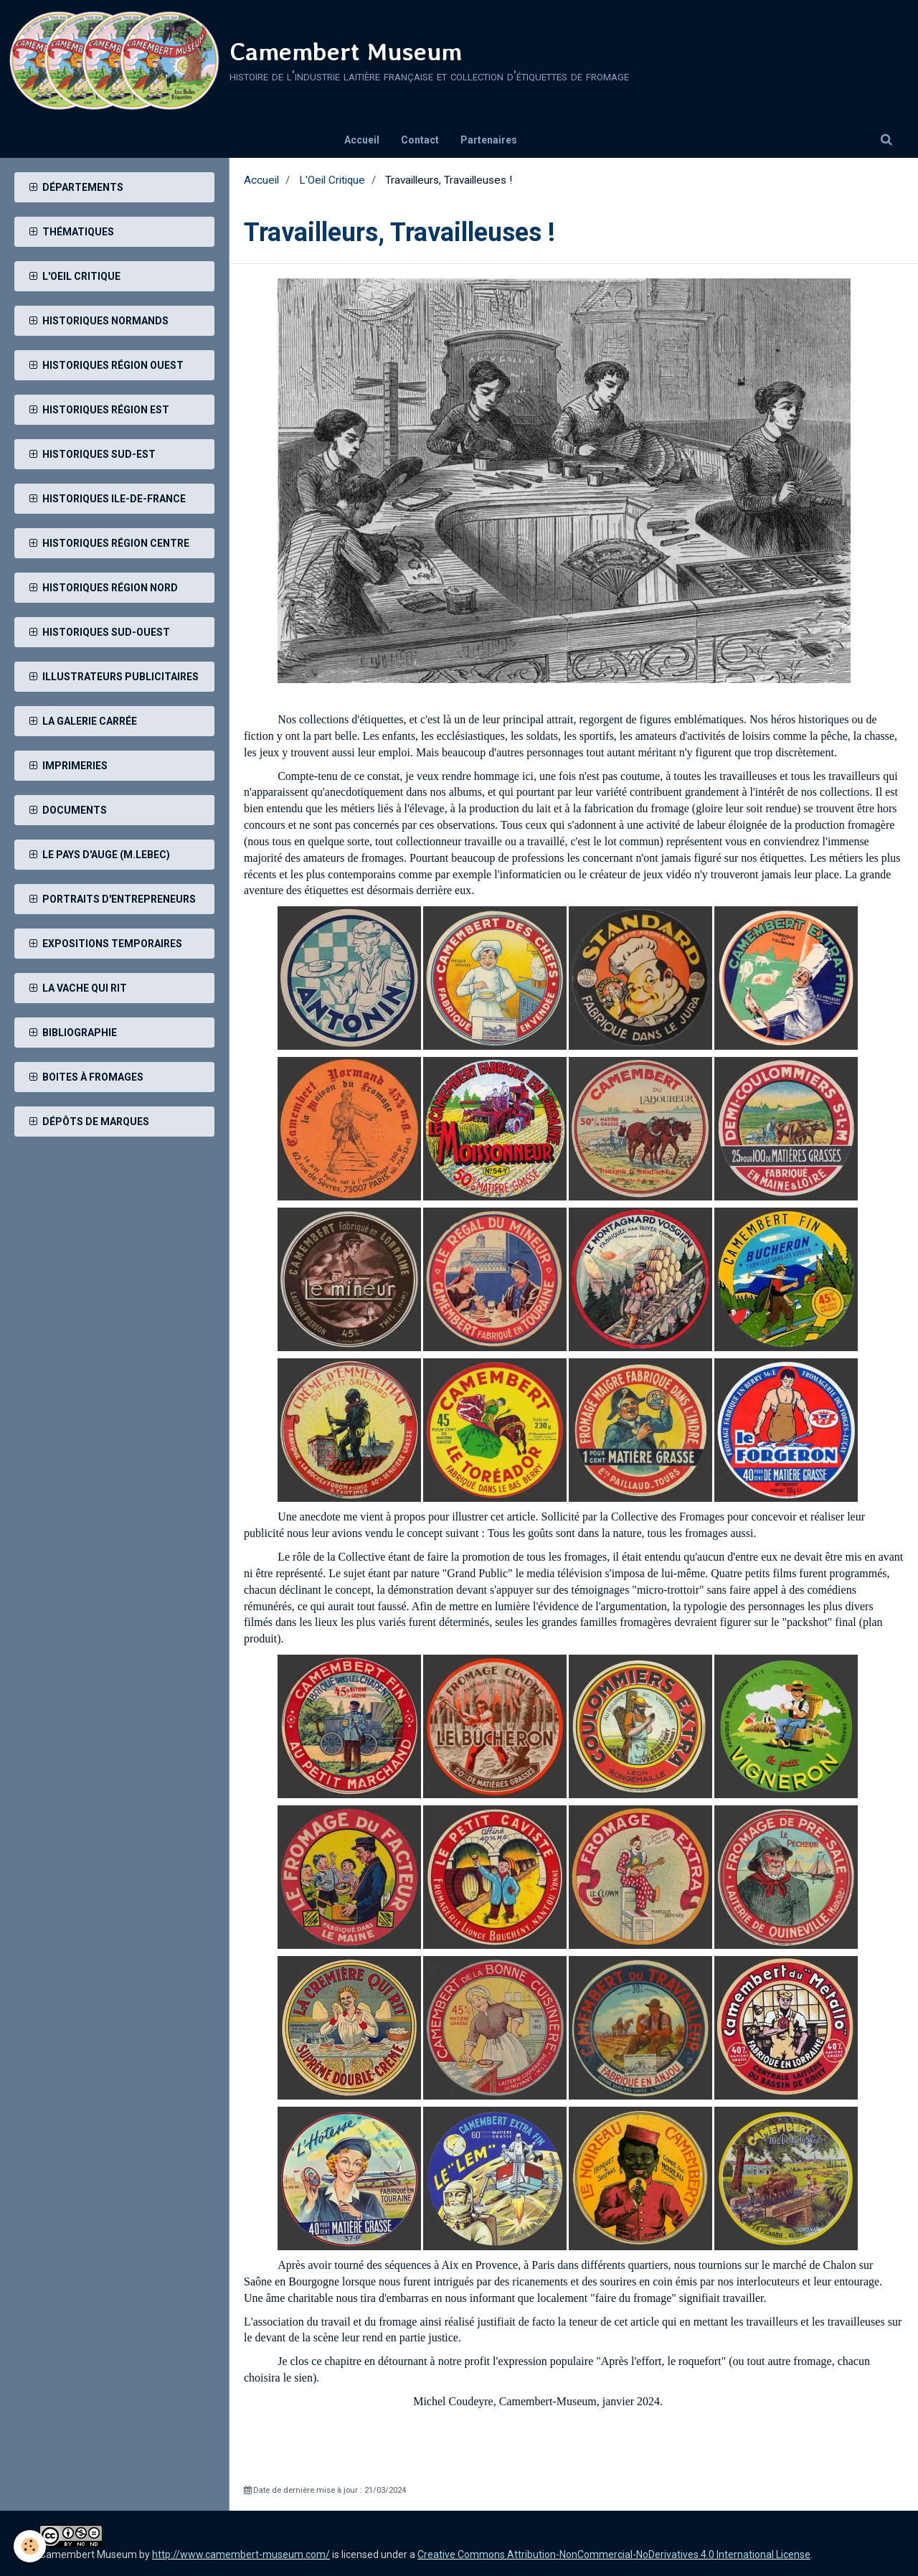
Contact (420, 140)
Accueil (361, 140)
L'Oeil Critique (332, 180)
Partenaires (488, 140)
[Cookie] (30, 2546)
